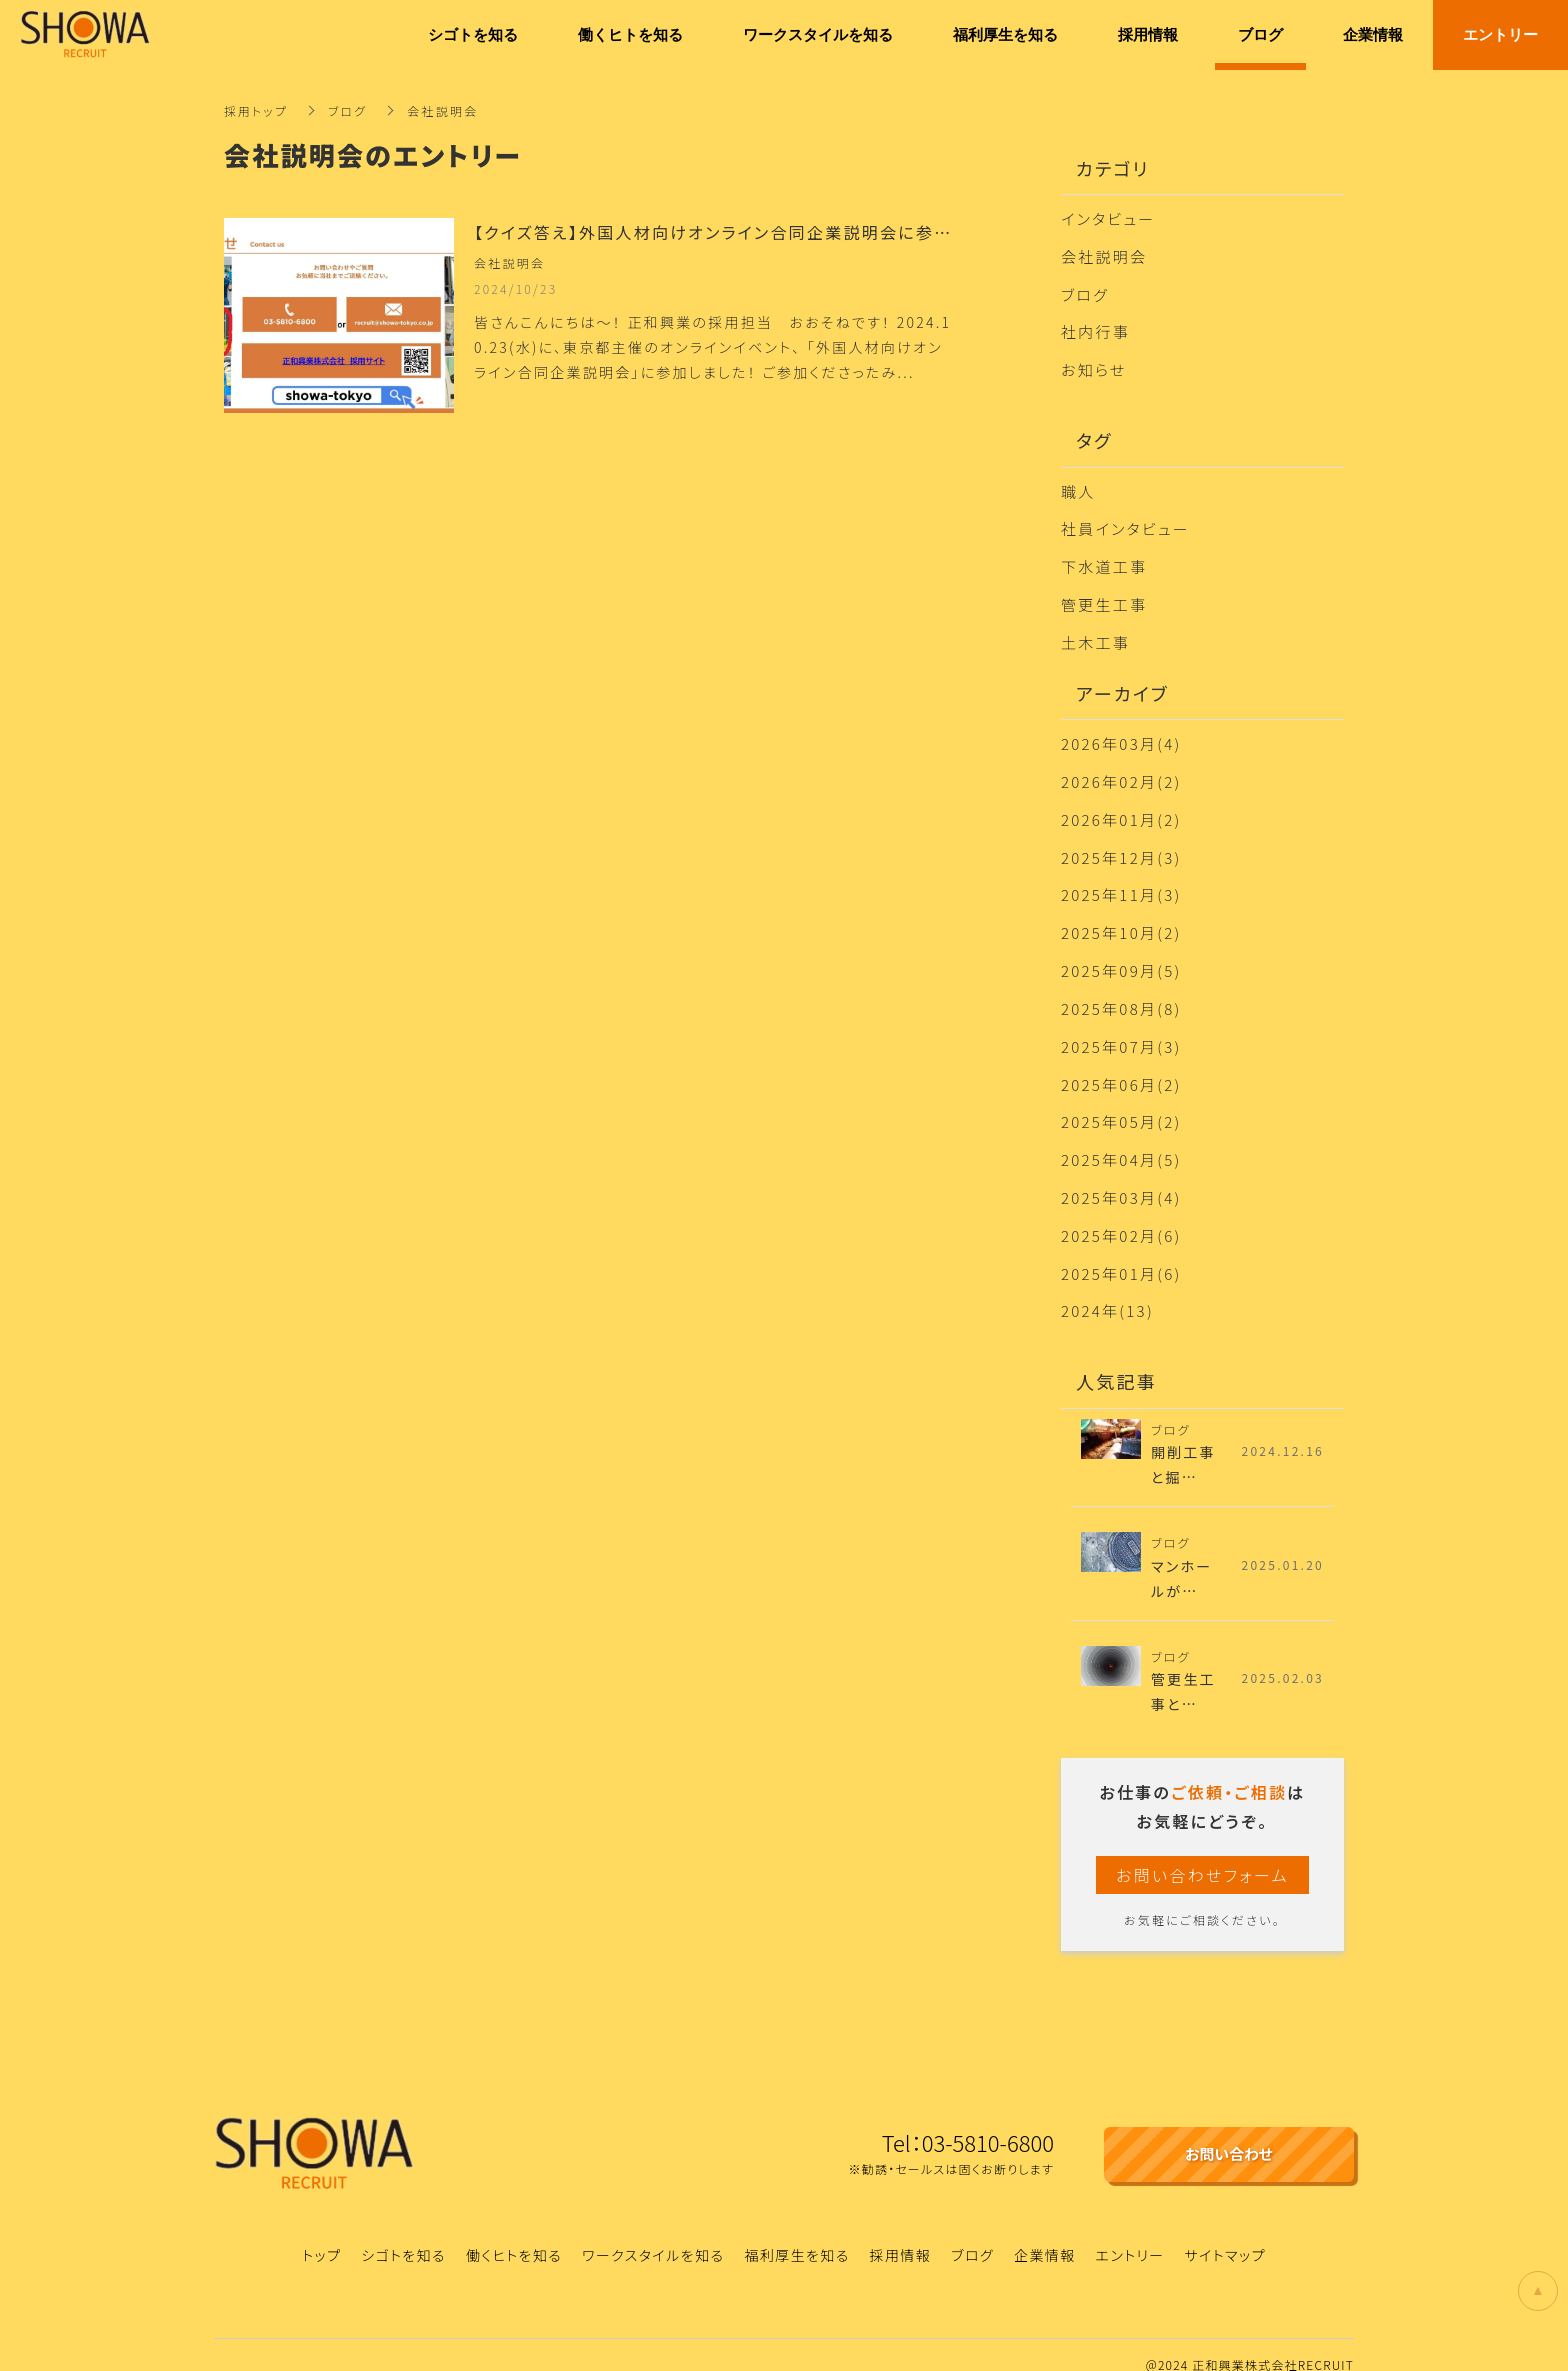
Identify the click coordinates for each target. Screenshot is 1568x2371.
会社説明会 (1104, 255)
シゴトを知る (403, 2235)
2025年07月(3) (1121, 1031)
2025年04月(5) (1121, 1142)
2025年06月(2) (1121, 1068)
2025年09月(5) (1121, 957)
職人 (1078, 486)
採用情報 (901, 2235)
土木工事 (1095, 634)
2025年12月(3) (1121, 846)
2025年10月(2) (1121, 920)
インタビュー (1108, 218)
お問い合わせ (1229, 2134)
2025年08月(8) (1121, 994)
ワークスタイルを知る (653, 2235)
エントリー (1130, 2235)
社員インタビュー (1125, 523)
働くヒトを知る (514, 2235)
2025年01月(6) (1121, 1253)
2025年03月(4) (1121, 1179)
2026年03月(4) (1121, 735)
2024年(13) (1107, 1290)
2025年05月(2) (1121, 1105)
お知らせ (1094, 366)
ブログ (349, 110)
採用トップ (256, 110)
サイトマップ (1225, 2235)
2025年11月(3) (1121, 883)
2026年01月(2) (1121, 809)
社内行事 (1095, 329)
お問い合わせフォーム (1202, 1855)
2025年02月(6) (1121, 1216)
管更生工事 (1104, 597)
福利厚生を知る (796, 2235)
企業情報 (1045, 2235)
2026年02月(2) (1121, 772)
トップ (321, 2235)
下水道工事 (1104, 560)
